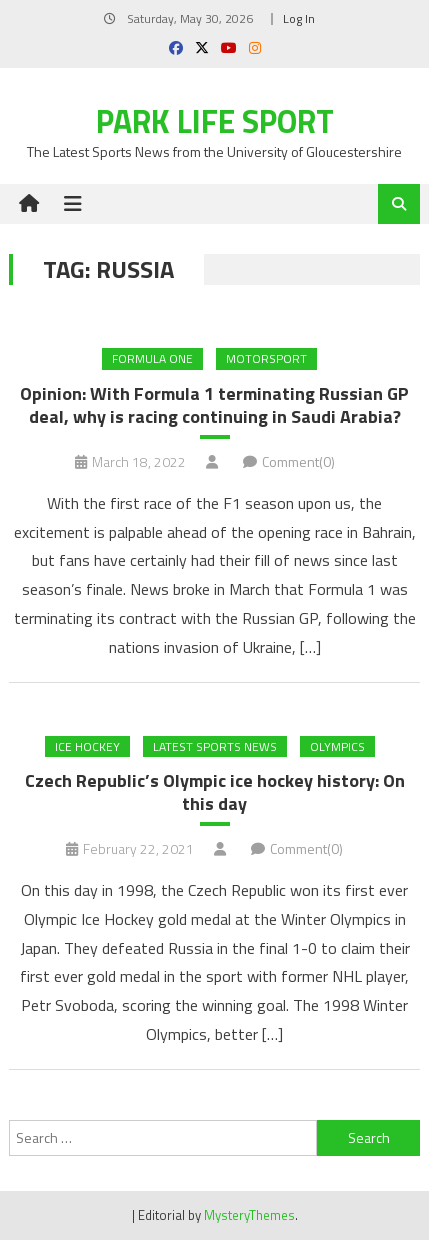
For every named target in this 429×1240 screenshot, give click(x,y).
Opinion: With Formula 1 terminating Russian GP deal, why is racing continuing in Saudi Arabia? (214, 405)
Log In (299, 18)
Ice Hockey (87, 746)
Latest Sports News (215, 746)
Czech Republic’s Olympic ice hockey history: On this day (215, 792)
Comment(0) (298, 461)
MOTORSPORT (266, 358)
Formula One (152, 358)
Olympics (337, 746)
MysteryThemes (249, 1215)
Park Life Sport (215, 121)
